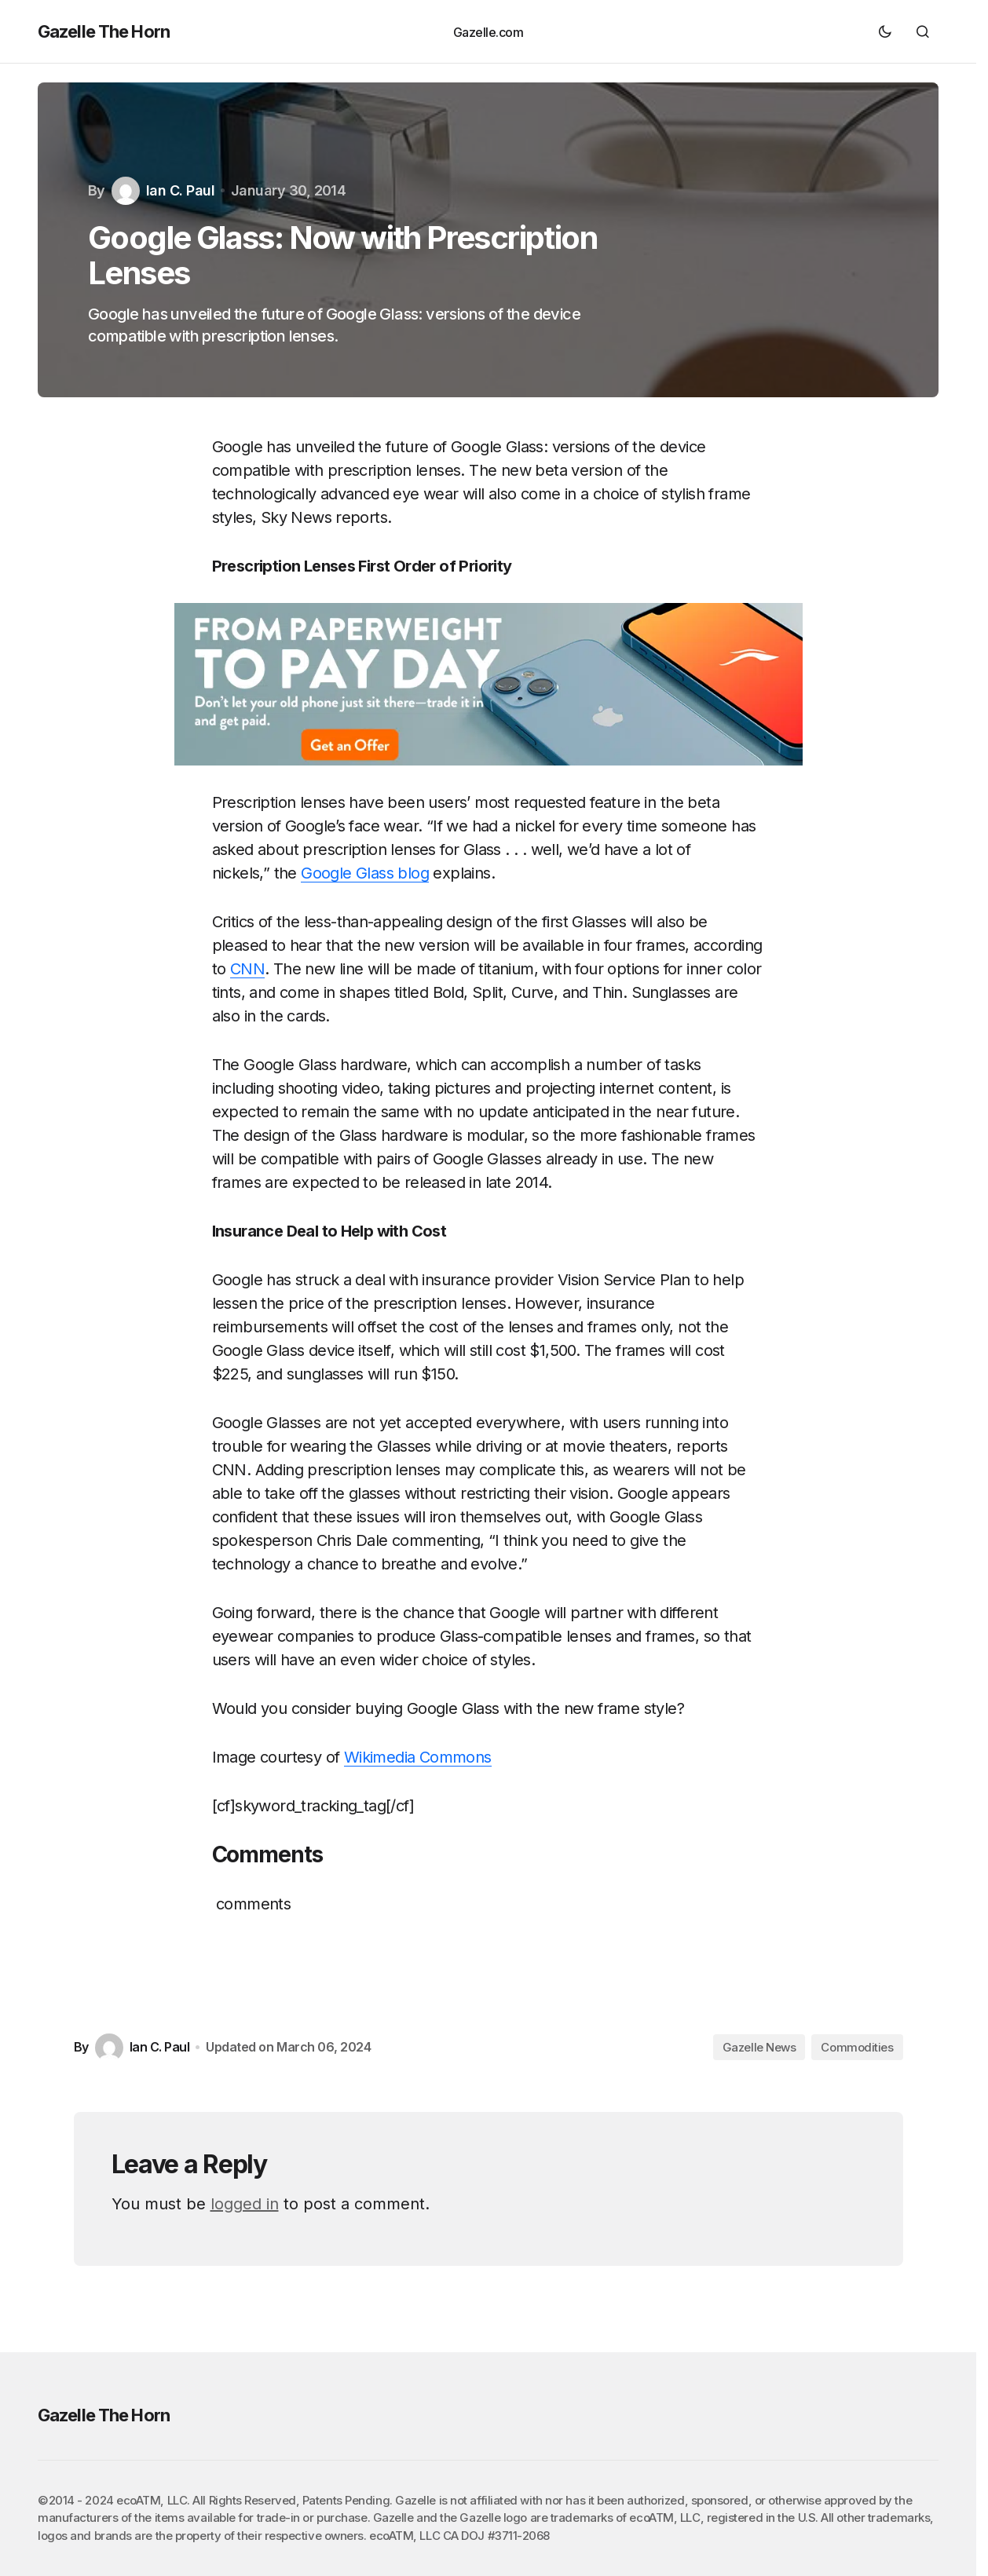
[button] (885, 31)
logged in (244, 2203)
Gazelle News (759, 2047)
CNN (247, 968)
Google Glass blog (365, 873)
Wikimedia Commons (418, 1757)
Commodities (857, 2047)
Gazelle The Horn (104, 31)
